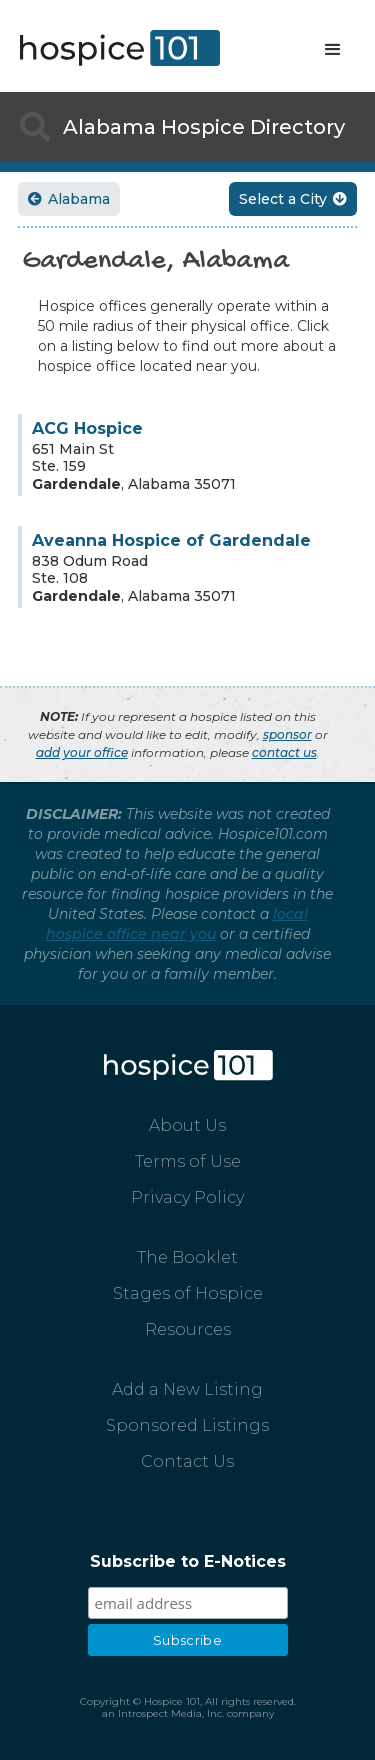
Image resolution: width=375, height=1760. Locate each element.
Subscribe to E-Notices (188, 1561)
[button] (333, 50)
